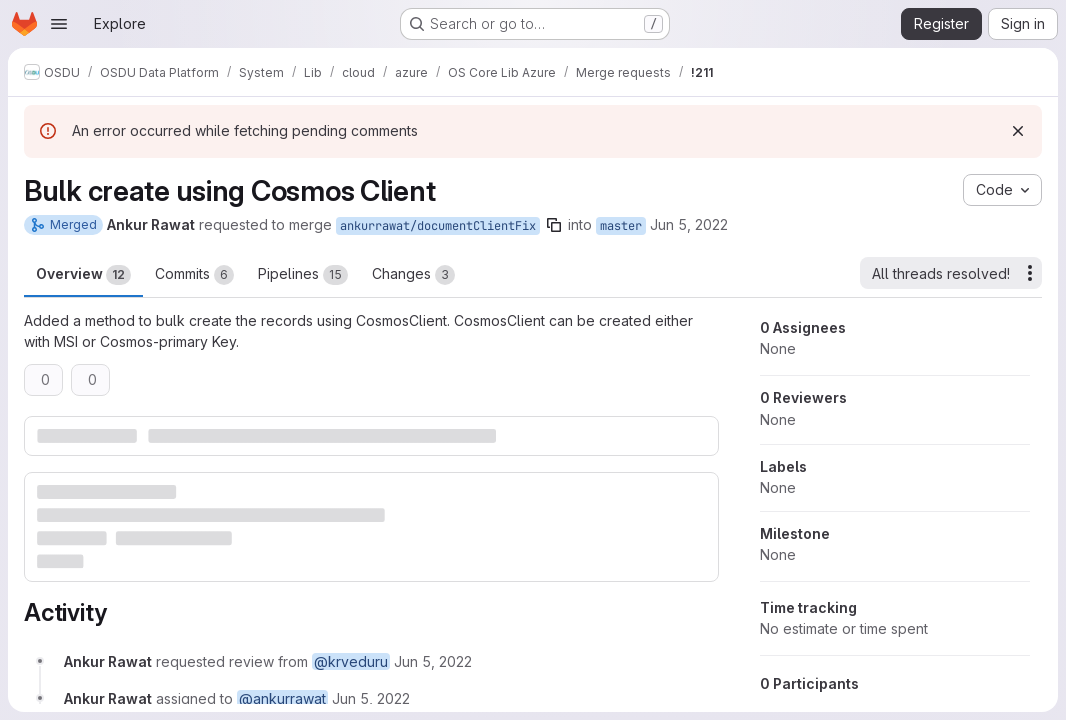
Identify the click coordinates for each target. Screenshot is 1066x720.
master (621, 226)
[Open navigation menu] (59, 24)
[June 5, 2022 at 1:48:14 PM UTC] (433, 661)
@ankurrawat (282, 698)
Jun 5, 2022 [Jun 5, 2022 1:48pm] (689, 224)
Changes (413, 275)
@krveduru (351, 661)
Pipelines (303, 275)
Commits (194, 275)
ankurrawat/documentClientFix (438, 226)
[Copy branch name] (554, 225)
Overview (83, 275)
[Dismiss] (1018, 131)
